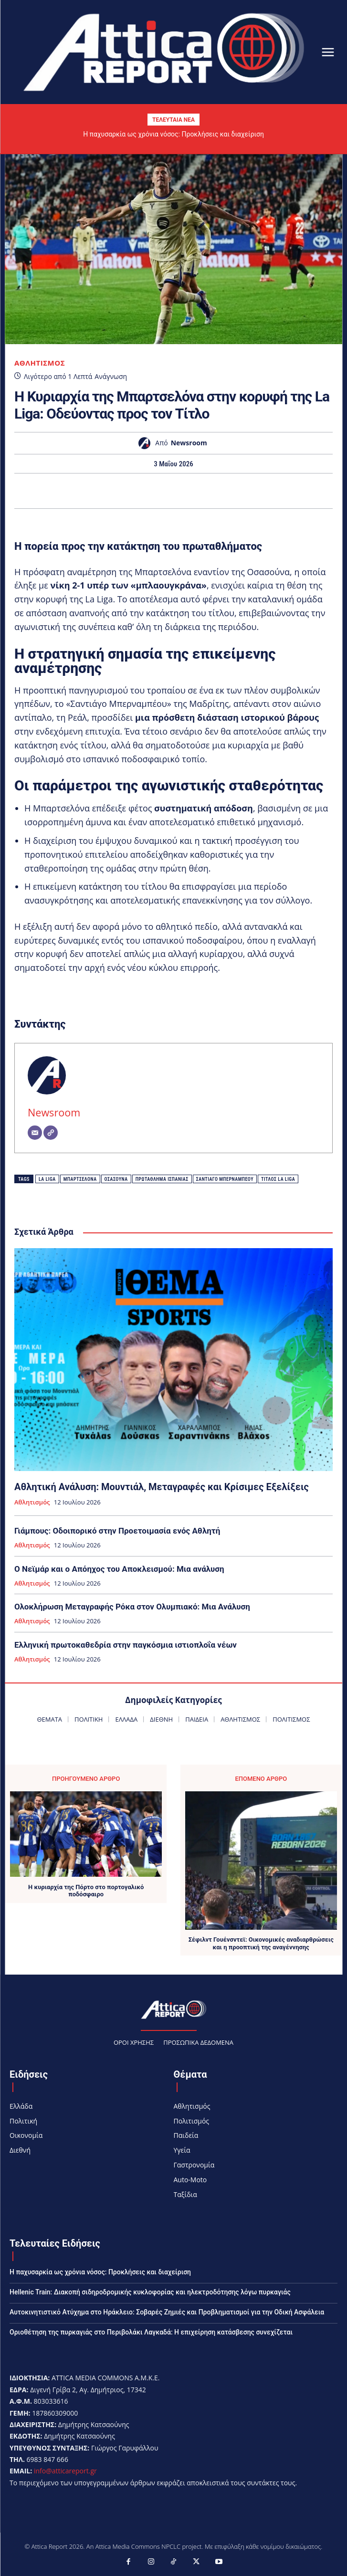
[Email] (35, 1132)
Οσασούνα (116, 1179)
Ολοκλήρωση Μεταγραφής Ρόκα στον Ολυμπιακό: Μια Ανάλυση (132, 1606)
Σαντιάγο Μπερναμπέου (224, 1179)
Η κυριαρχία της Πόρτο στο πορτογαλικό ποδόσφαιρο (86, 1890)
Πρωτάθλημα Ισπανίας (162, 1179)
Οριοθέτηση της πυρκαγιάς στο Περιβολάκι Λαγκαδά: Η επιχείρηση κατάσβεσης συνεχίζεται (151, 2332)
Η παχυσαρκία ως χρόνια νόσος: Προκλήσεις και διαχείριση (173, 134)
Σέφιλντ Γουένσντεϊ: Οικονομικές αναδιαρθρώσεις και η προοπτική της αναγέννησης (261, 1943)
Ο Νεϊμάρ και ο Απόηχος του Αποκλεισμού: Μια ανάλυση (119, 1569)
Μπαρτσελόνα (80, 1179)
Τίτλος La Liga (278, 1179)
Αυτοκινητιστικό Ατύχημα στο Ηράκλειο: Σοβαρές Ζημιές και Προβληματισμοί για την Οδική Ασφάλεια (167, 2312)
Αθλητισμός (39, 363)
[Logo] (164, 51)
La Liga (47, 1179)
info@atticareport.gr (65, 2470)
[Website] (50, 1132)
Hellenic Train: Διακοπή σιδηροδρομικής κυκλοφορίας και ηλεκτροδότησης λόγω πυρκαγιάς (150, 2292)
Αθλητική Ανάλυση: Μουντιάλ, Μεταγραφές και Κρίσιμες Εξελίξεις (161, 1487)
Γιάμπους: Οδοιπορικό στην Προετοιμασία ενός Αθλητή (117, 1530)
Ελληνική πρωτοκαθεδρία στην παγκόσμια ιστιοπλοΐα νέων (125, 1645)
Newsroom (189, 443)
